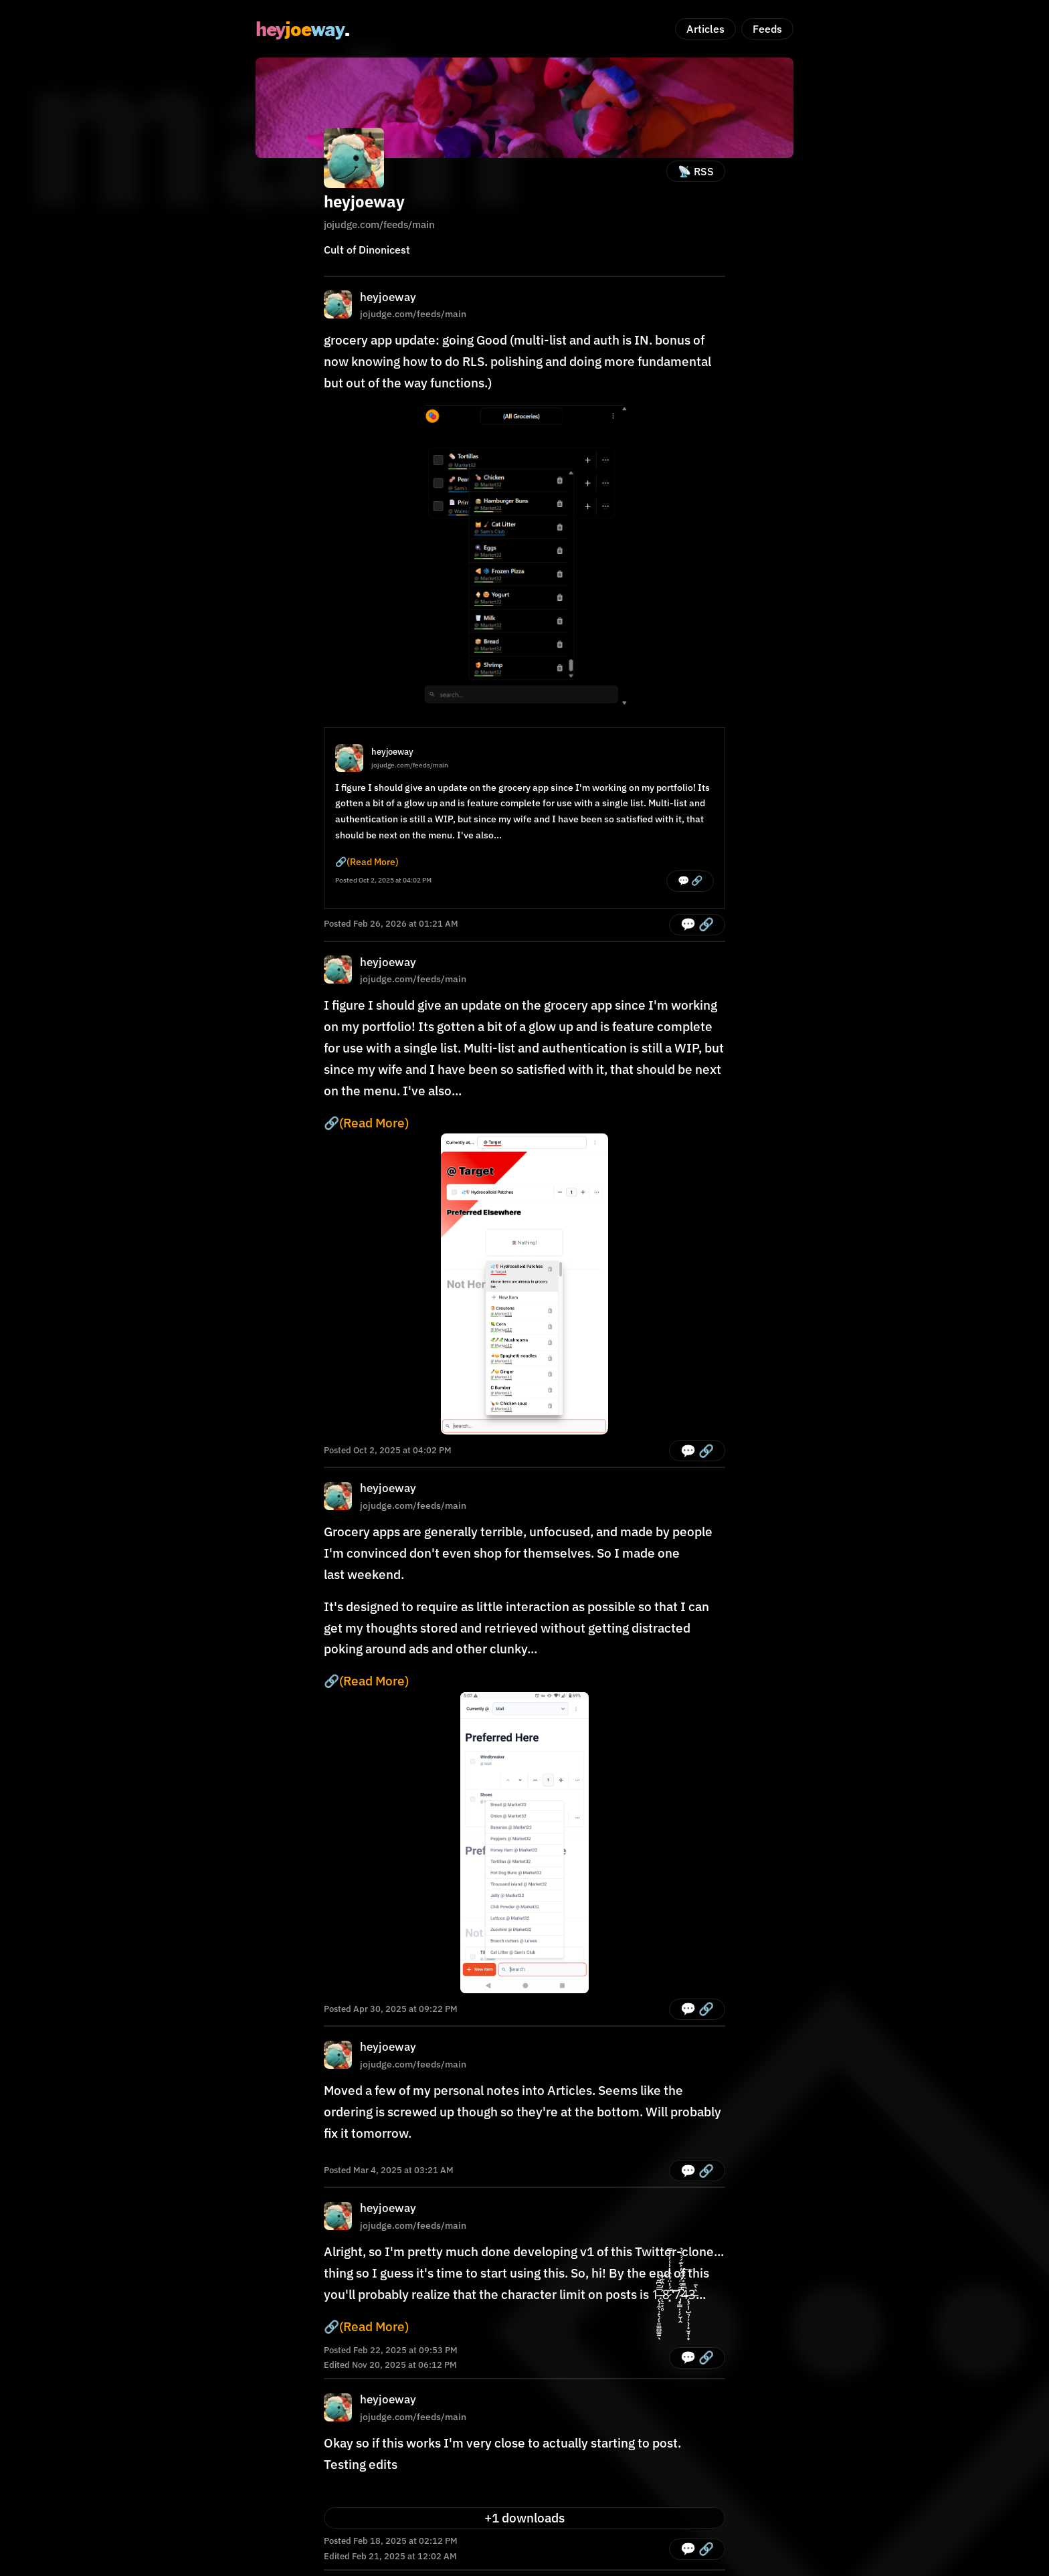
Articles (705, 28)
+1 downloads (524, 2518)
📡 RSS (696, 171)
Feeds (767, 28)
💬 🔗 (690, 881)
